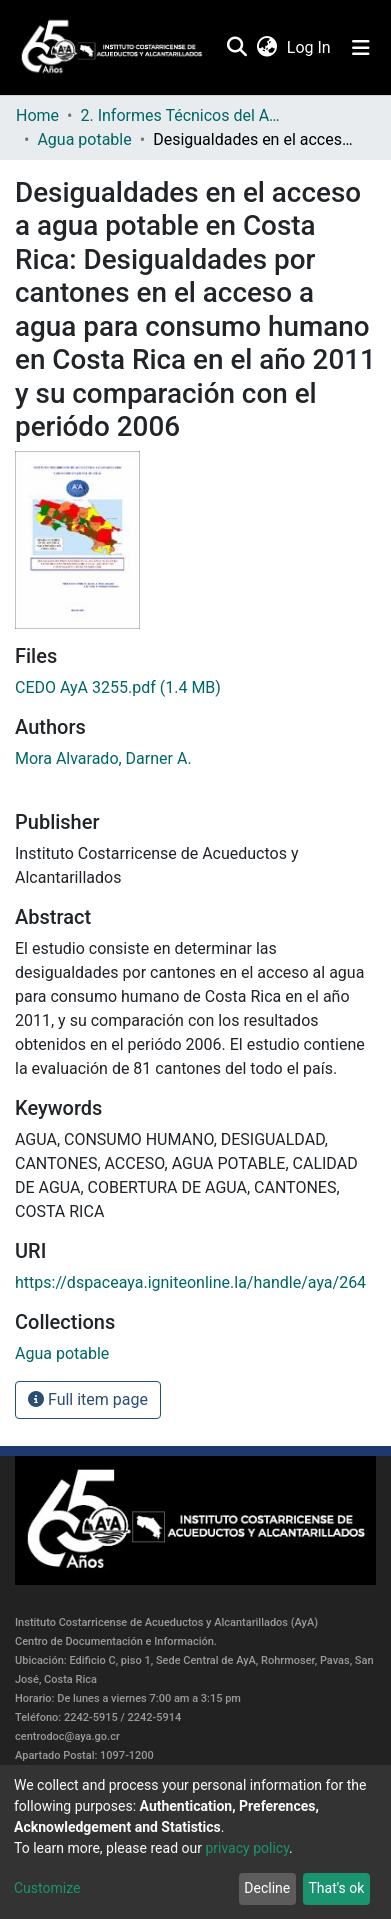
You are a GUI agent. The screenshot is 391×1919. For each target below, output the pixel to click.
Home (37, 115)
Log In (310, 47)
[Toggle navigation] (361, 48)
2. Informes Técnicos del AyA (180, 115)
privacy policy (247, 1848)
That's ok (336, 1888)
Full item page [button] (88, 1399)
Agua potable (84, 139)
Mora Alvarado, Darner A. (103, 758)
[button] (266, 48)
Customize (47, 1888)
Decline (267, 1888)
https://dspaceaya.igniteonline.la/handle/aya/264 (190, 1282)
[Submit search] (236, 48)
